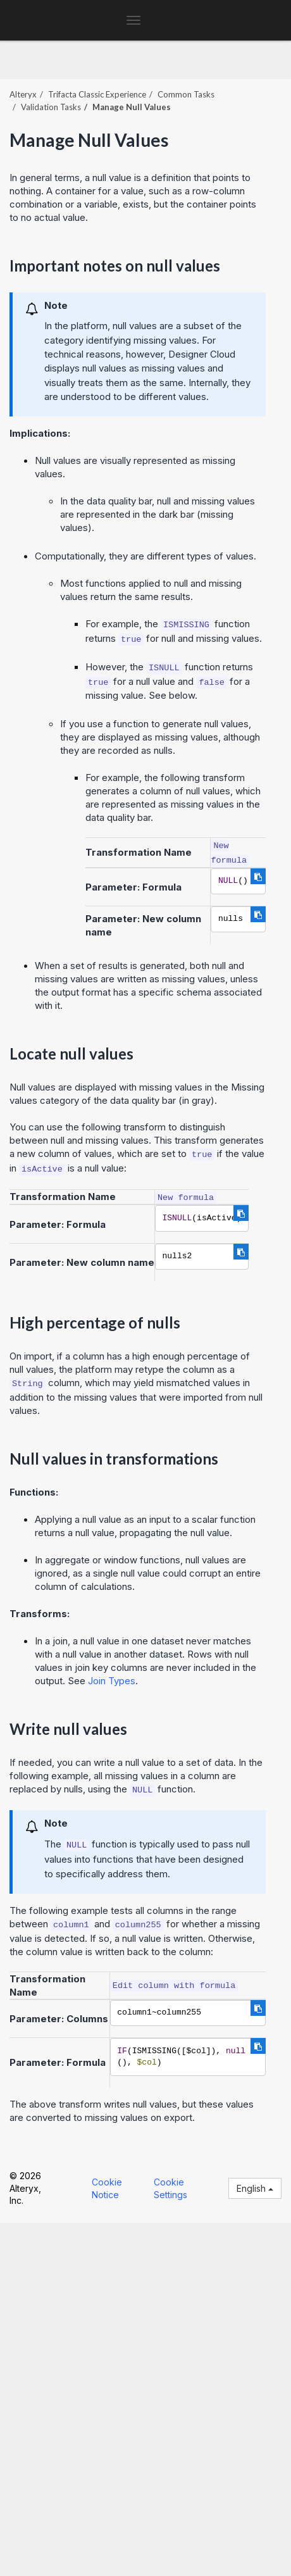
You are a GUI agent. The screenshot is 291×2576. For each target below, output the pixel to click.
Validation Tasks (51, 107)
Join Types (111, 1681)
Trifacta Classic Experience (97, 94)
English (255, 2188)
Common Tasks (186, 94)
